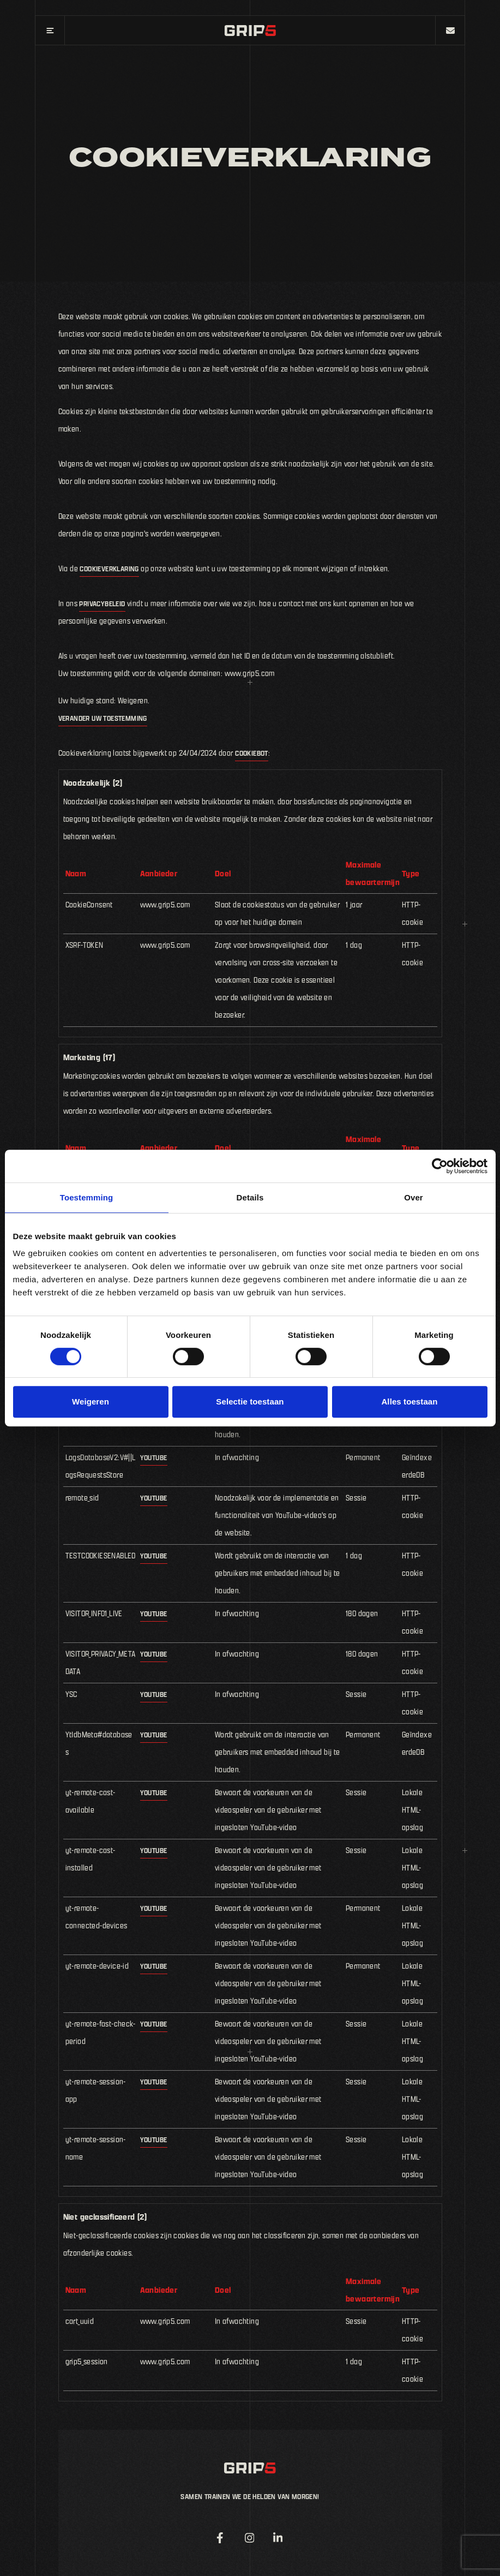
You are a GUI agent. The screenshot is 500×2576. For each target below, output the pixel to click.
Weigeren (90, 1401)
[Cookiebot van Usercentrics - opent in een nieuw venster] (439, 1166)
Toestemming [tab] (86, 1197)
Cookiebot (251, 753)
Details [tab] (250, 1197)
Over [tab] (413, 1197)
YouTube (153, 1457)
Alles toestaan (409, 1401)
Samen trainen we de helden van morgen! (249, 2496)
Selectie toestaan (250, 1401)
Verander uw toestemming (102, 718)
